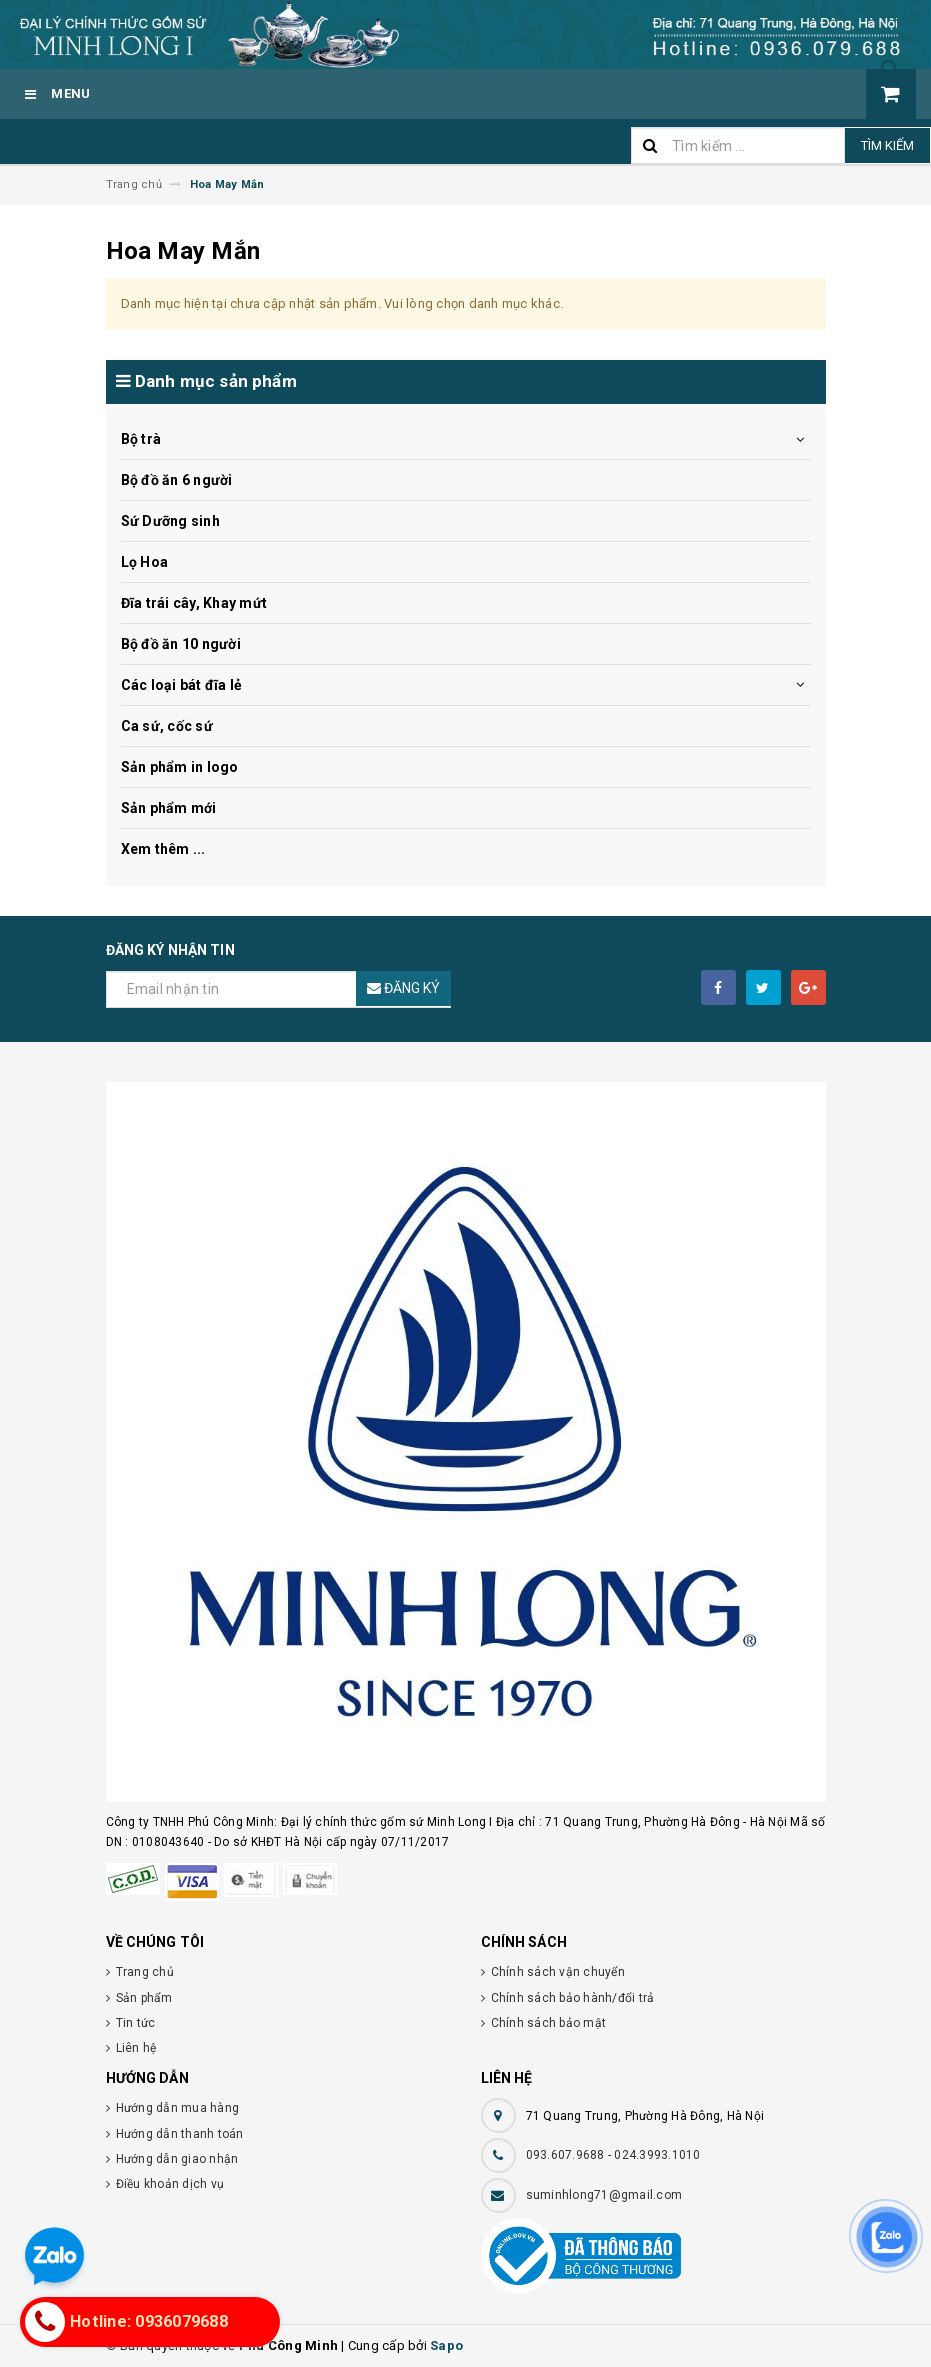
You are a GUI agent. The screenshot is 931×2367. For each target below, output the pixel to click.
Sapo (446, 2345)
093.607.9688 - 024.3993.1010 (613, 2155)
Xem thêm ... (163, 849)
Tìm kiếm (887, 145)
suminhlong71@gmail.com (604, 2195)
